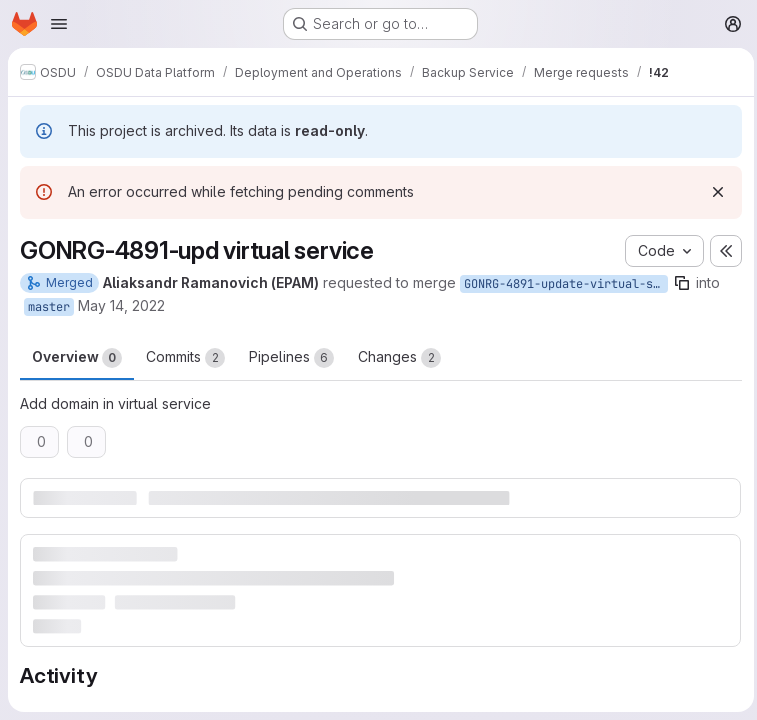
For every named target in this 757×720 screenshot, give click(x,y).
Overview (77, 358)
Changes (399, 358)
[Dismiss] (713, 192)
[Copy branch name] (682, 283)
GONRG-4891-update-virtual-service (566, 284)
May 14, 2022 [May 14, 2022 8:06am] (121, 305)
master (49, 307)
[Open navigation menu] (59, 24)
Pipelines (291, 358)
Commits (185, 358)
